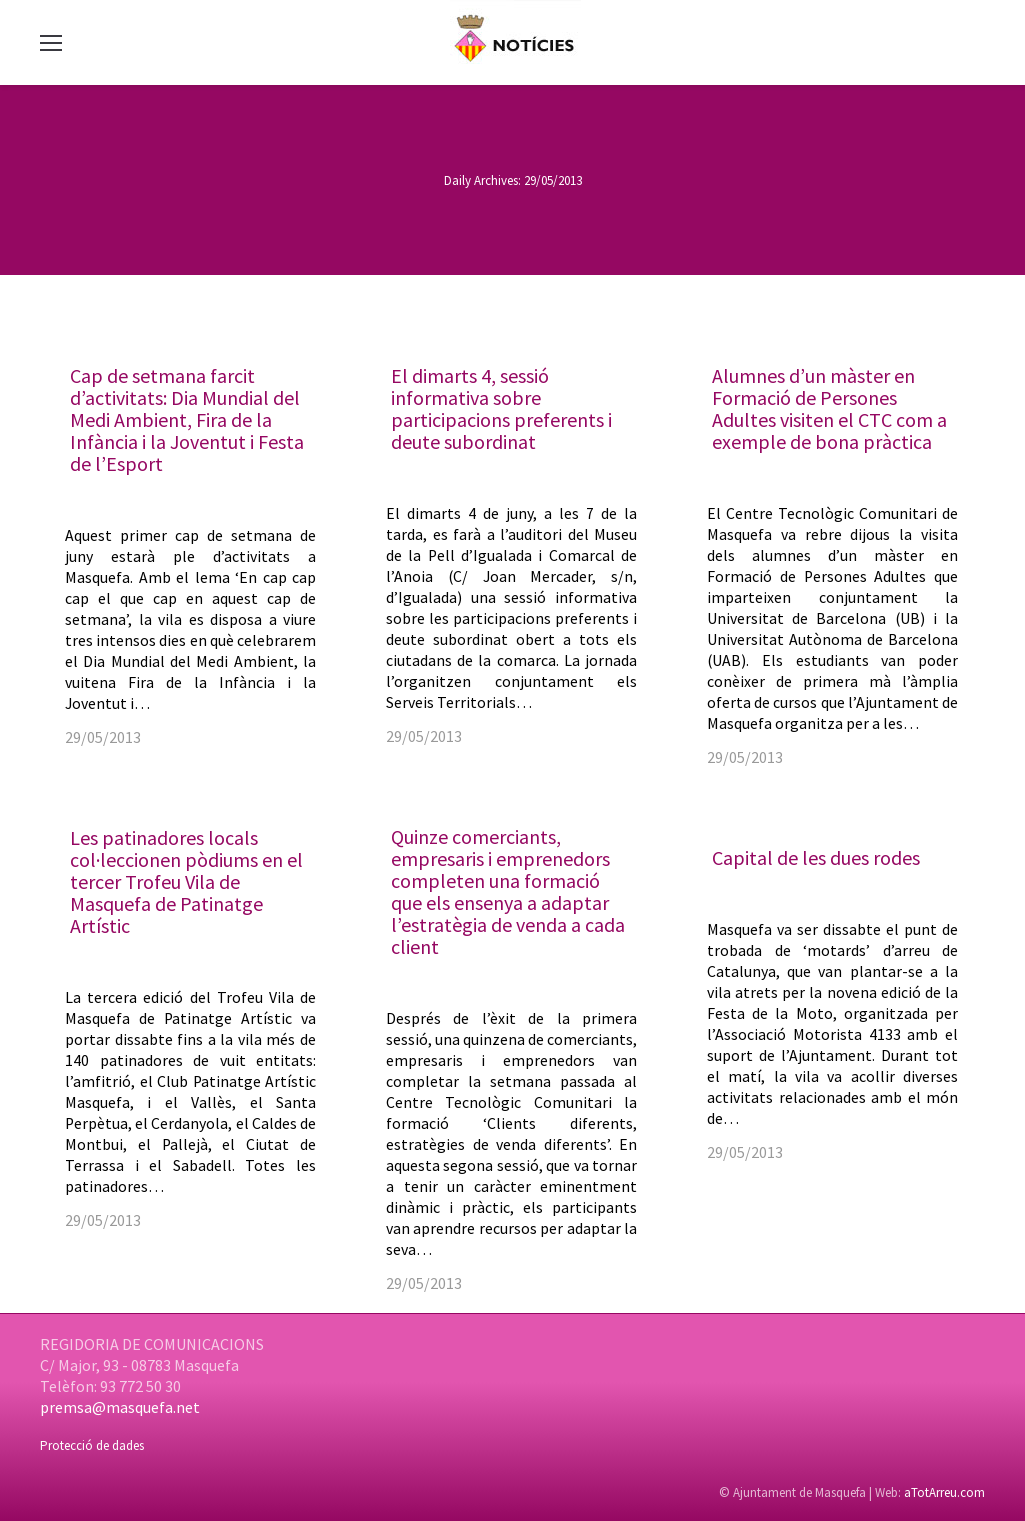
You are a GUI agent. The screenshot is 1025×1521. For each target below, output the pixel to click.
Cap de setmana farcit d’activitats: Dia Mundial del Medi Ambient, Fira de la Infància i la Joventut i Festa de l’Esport (187, 419)
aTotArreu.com (944, 1492)
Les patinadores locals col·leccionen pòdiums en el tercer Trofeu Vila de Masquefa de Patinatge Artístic (186, 881)
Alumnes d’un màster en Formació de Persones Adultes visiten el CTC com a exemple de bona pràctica (829, 408)
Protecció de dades (92, 1445)
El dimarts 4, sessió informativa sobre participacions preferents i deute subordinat (501, 408)
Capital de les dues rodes (816, 857)
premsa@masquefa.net (120, 1407)
